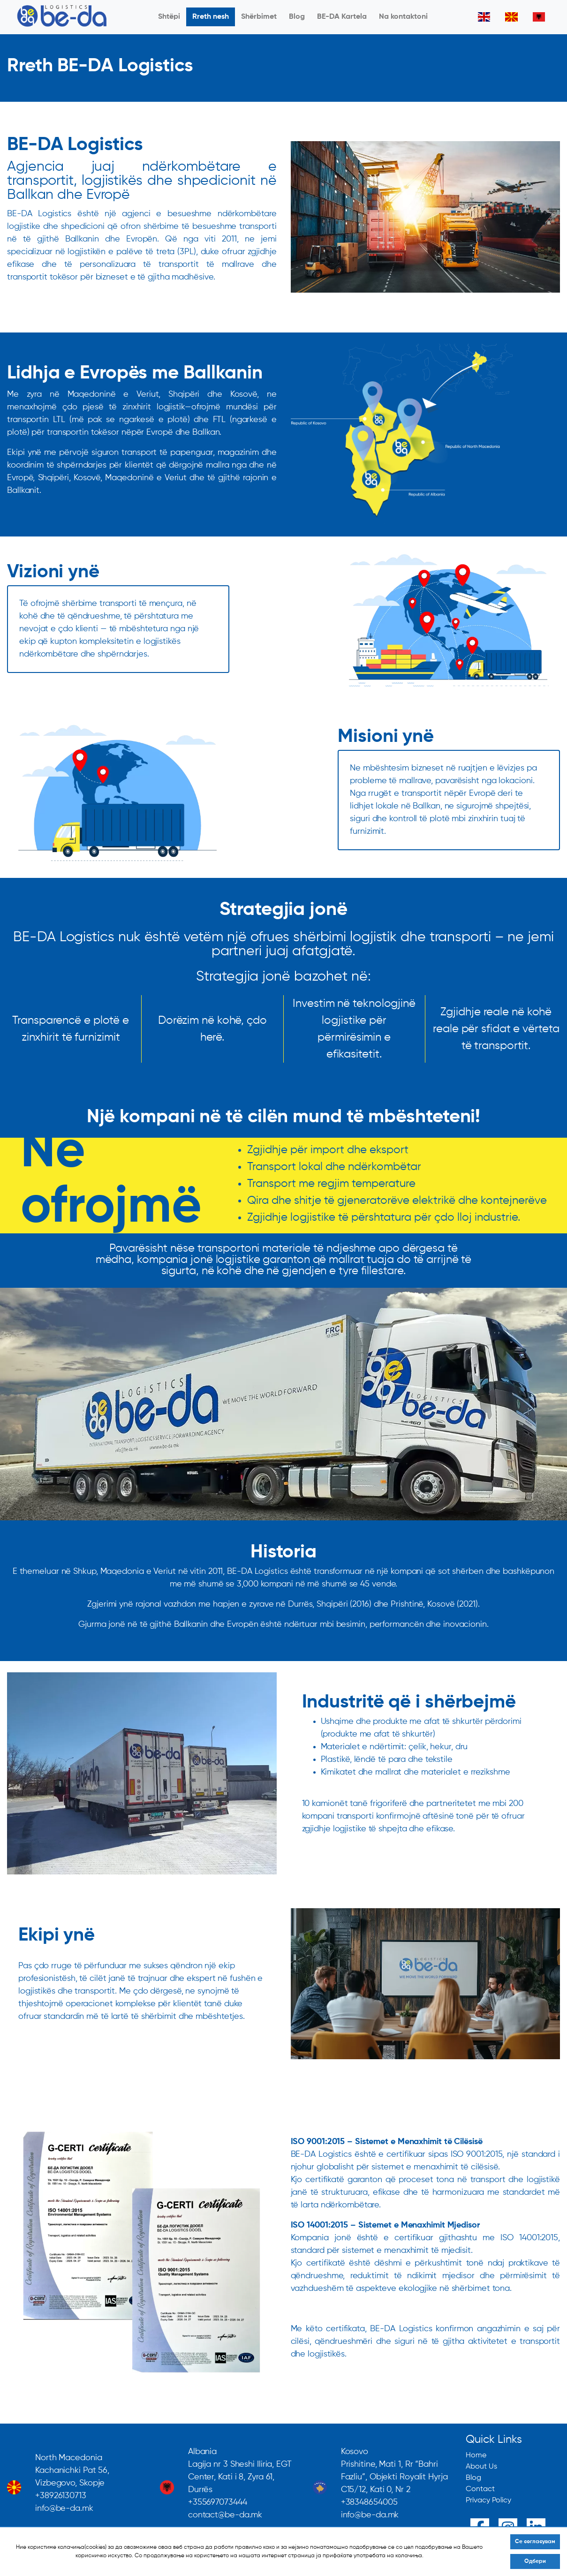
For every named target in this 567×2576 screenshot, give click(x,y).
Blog (297, 17)
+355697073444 (217, 2502)
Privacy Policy (488, 2500)
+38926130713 (60, 2496)
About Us (481, 2466)
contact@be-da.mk (225, 2515)
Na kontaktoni (403, 17)
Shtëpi (169, 17)
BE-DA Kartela (342, 17)
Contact (480, 2489)
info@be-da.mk (64, 2508)
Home (476, 2455)
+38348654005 (369, 2502)
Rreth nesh (210, 17)
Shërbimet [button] (259, 17)
